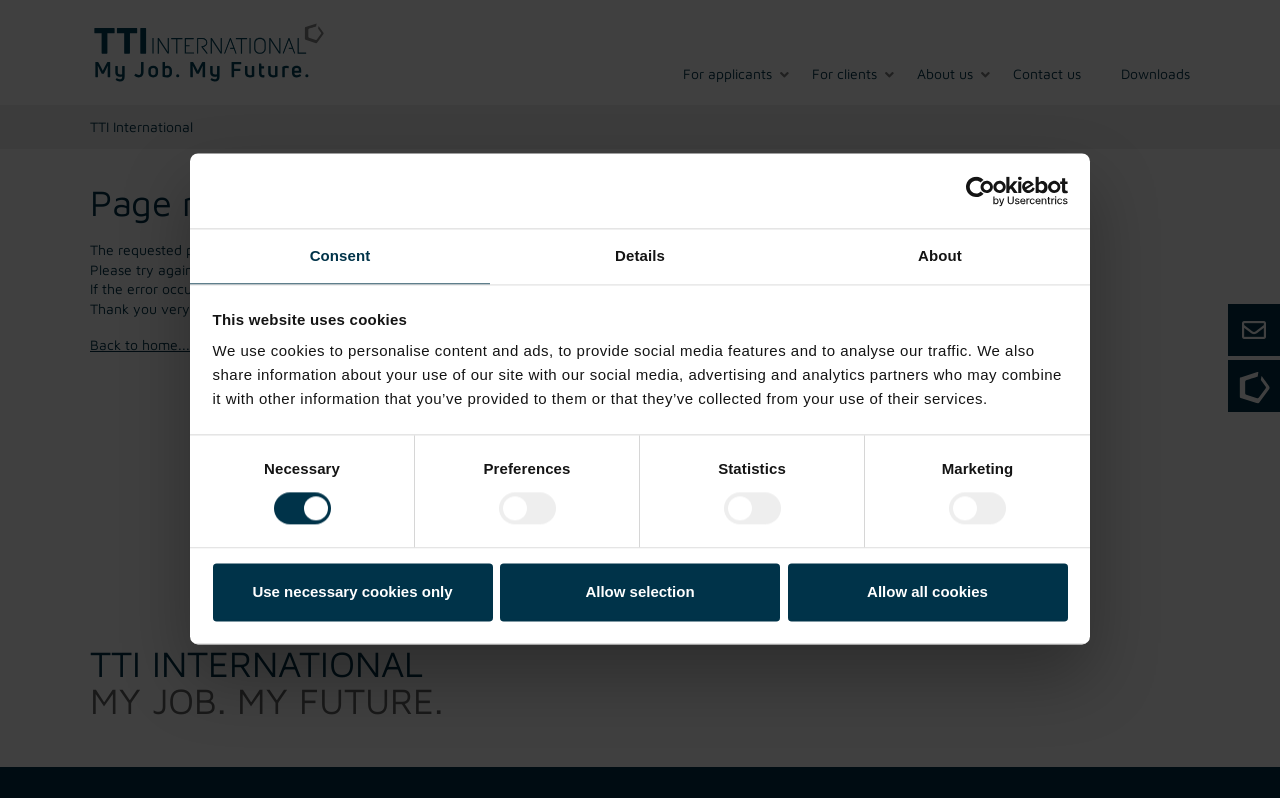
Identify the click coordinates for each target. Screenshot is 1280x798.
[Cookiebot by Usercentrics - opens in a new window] (980, 191)
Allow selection (639, 591)
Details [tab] (640, 255)
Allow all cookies (927, 591)
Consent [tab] (340, 255)
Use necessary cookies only (352, 591)
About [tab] (940, 255)
